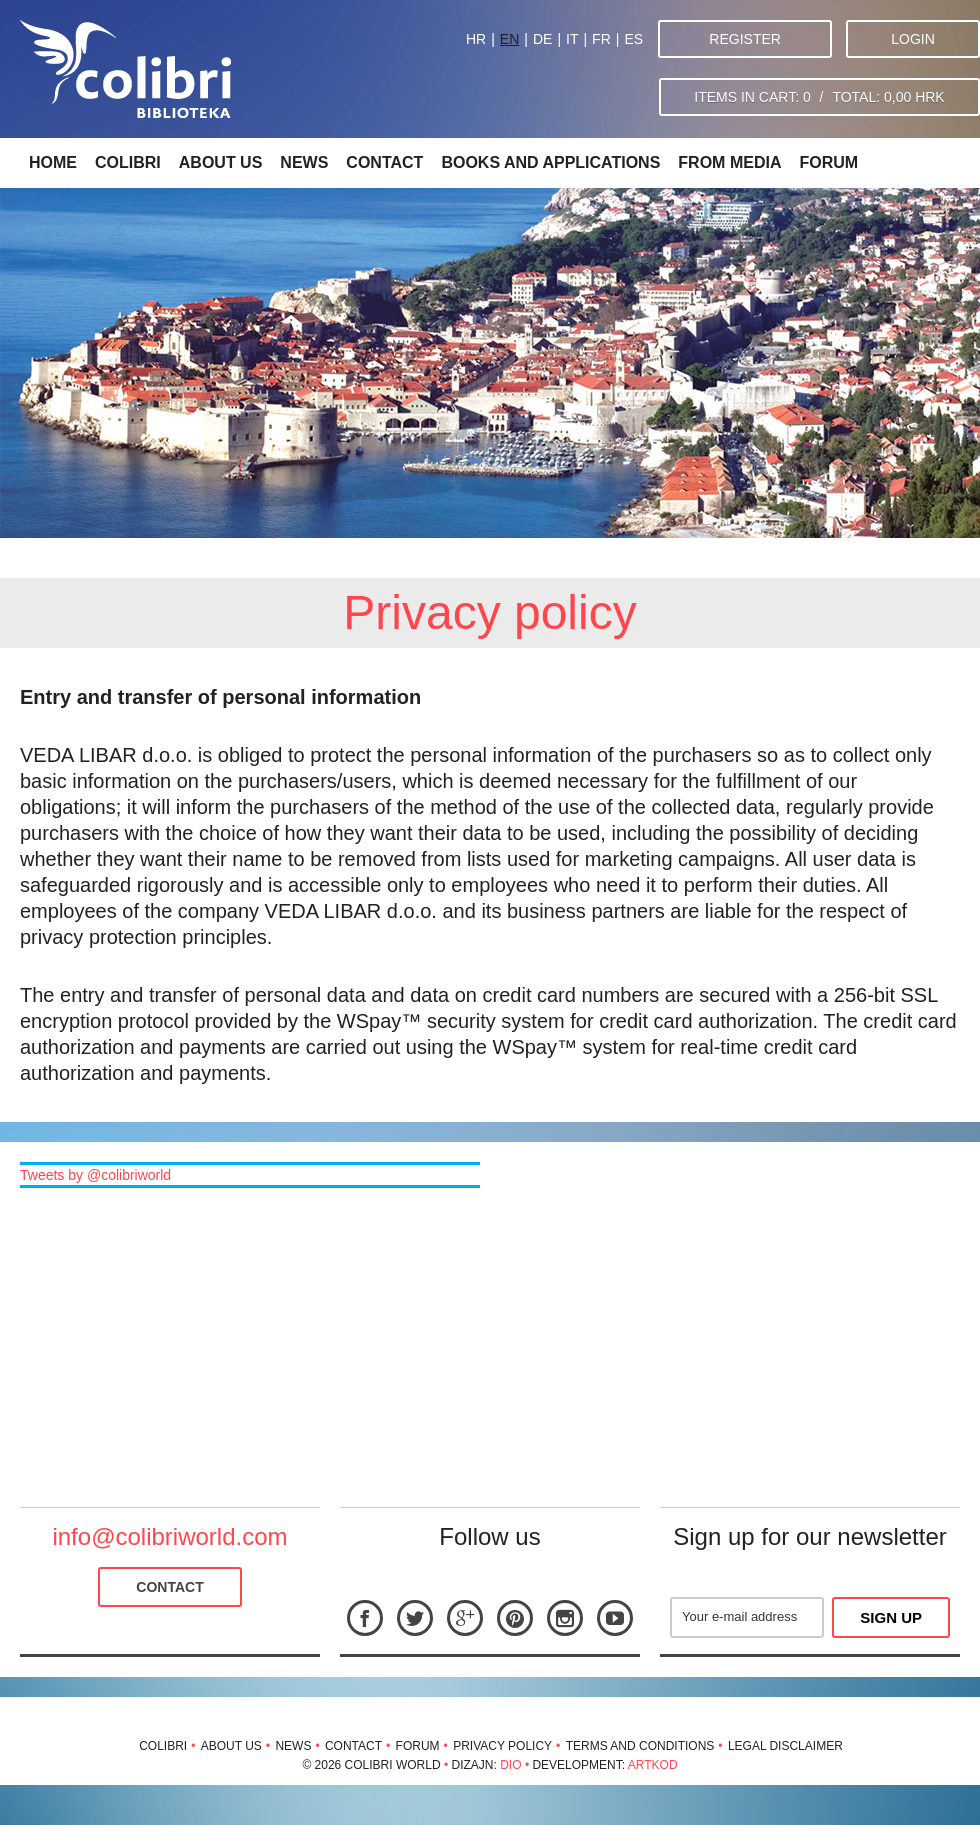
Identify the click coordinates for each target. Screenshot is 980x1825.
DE (542, 39)
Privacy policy (502, 1746)
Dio (510, 1765)
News (304, 162)
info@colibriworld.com (169, 1536)
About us (221, 162)
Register (745, 39)
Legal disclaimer (785, 1746)
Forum (828, 162)
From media (729, 162)
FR (601, 39)
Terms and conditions (640, 1746)
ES (633, 39)
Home (53, 162)
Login (913, 39)
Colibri (128, 162)
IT (572, 39)
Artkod (653, 1765)
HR (476, 39)
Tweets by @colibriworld (95, 1175)
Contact (384, 162)
